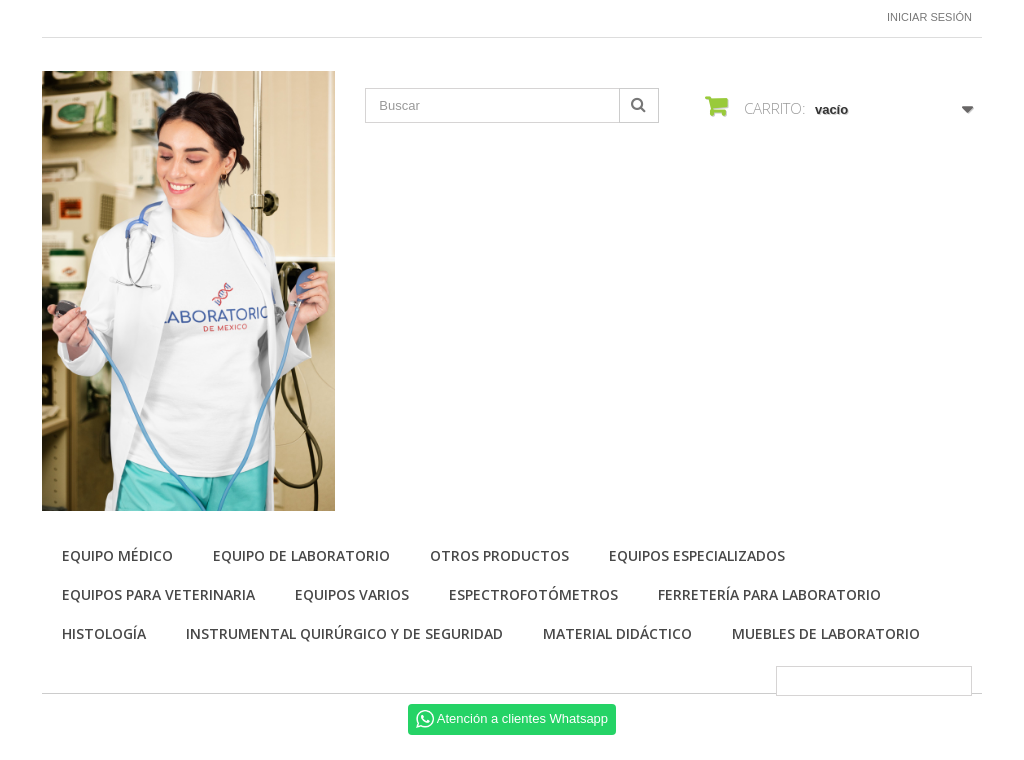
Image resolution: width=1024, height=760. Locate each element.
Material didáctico (617, 633)
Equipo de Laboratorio (301, 555)
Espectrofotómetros (533, 594)
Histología (104, 633)
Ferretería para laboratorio (769, 594)
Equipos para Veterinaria (158, 594)
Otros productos (499, 555)
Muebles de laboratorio (826, 633)
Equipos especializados (697, 555)
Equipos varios (352, 594)
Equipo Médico (117, 555)
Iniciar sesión (929, 17)
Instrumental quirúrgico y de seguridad (344, 633)
